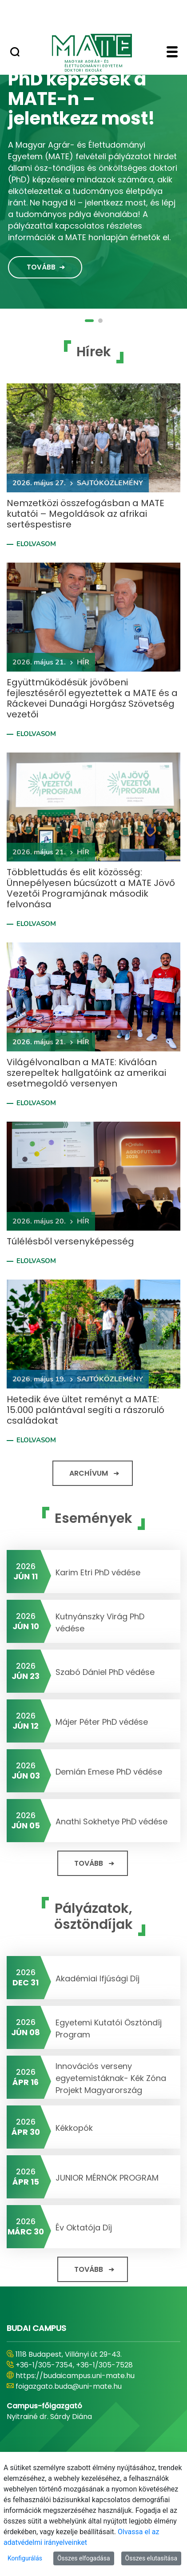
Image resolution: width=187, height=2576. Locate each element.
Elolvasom (36, 543)
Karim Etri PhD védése (98, 1572)
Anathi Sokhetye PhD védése (111, 1821)
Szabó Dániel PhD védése (105, 1672)
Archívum (88, 1473)
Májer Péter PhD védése (102, 1721)
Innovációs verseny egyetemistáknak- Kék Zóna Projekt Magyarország (111, 2078)
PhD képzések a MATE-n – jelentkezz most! (81, 98)
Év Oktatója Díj (84, 2227)
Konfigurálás (25, 2558)
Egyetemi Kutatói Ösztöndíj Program (109, 2028)
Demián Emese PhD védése (109, 1771)
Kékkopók (74, 2127)
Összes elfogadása (83, 2558)
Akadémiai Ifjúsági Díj (97, 1978)
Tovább (41, 267)
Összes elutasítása (151, 2558)
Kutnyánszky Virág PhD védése (100, 1622)
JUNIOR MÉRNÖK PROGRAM (107, 2177)
